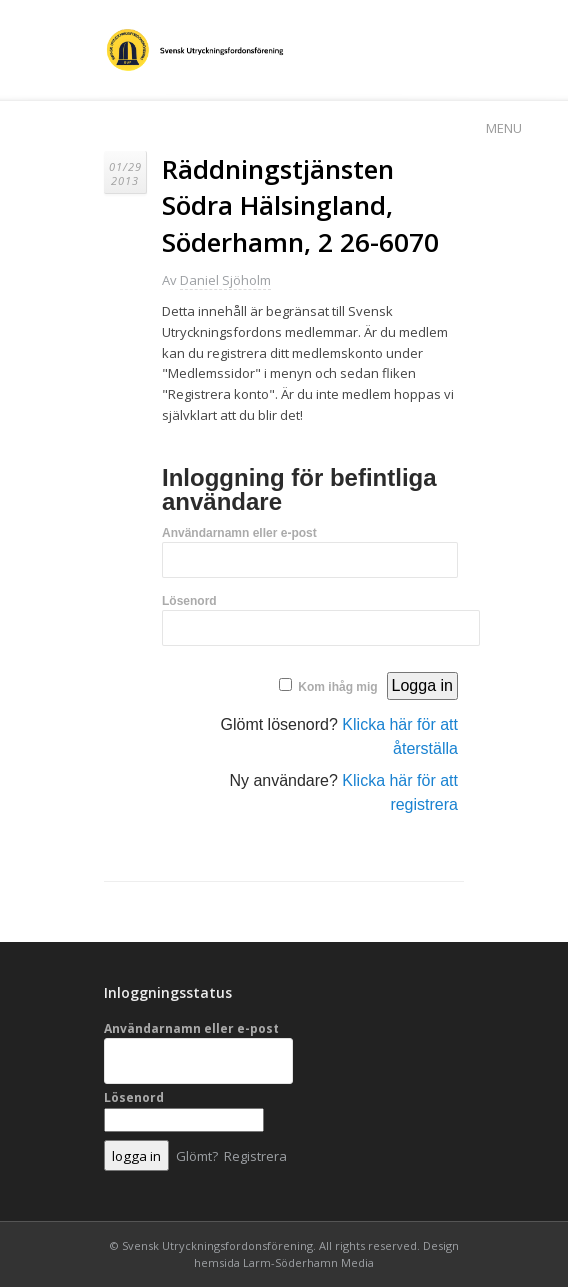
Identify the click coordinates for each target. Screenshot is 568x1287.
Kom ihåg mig (337, 687)
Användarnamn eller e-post (239, 533)
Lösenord (189, 601)
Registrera (255, 1156)
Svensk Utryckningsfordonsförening (217, 1245)
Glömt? (197, 1156)
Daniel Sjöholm (225, 280)
